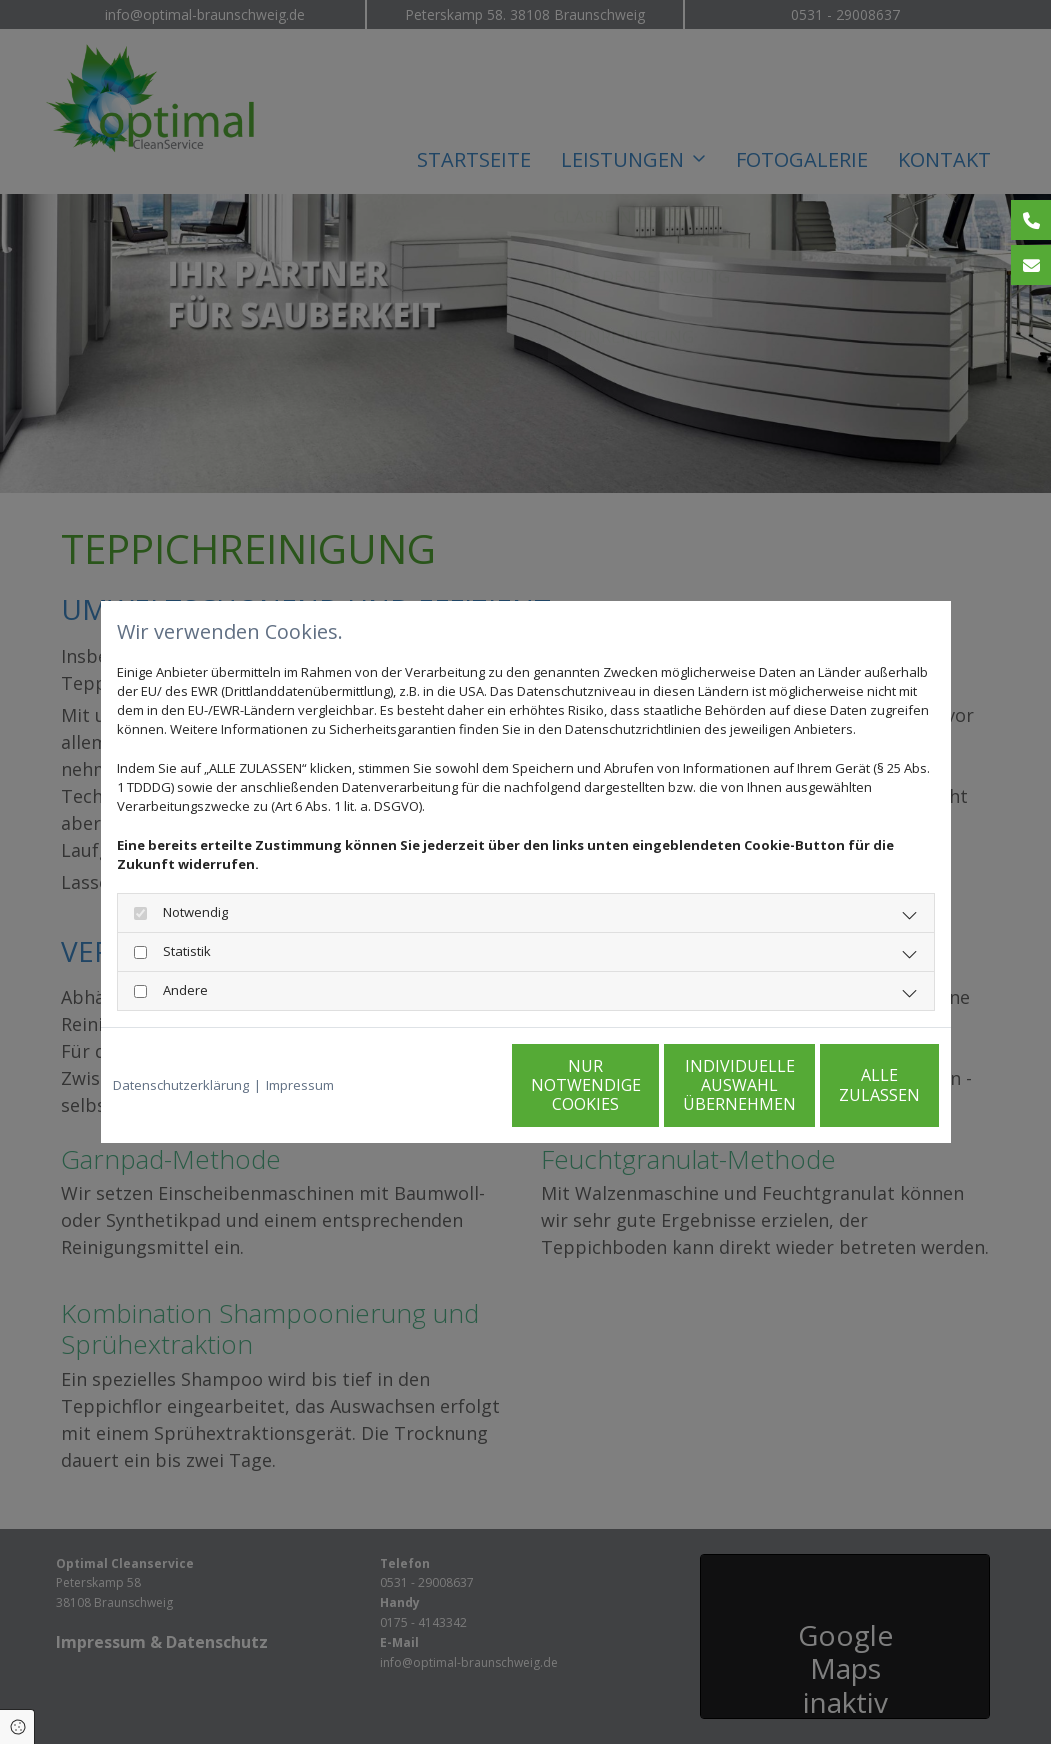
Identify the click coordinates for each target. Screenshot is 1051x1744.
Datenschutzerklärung (181, 1085)
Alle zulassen (846, 1085)
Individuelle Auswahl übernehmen (656, 1085)
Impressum (300, 1085)
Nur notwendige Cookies (466, 1085)
